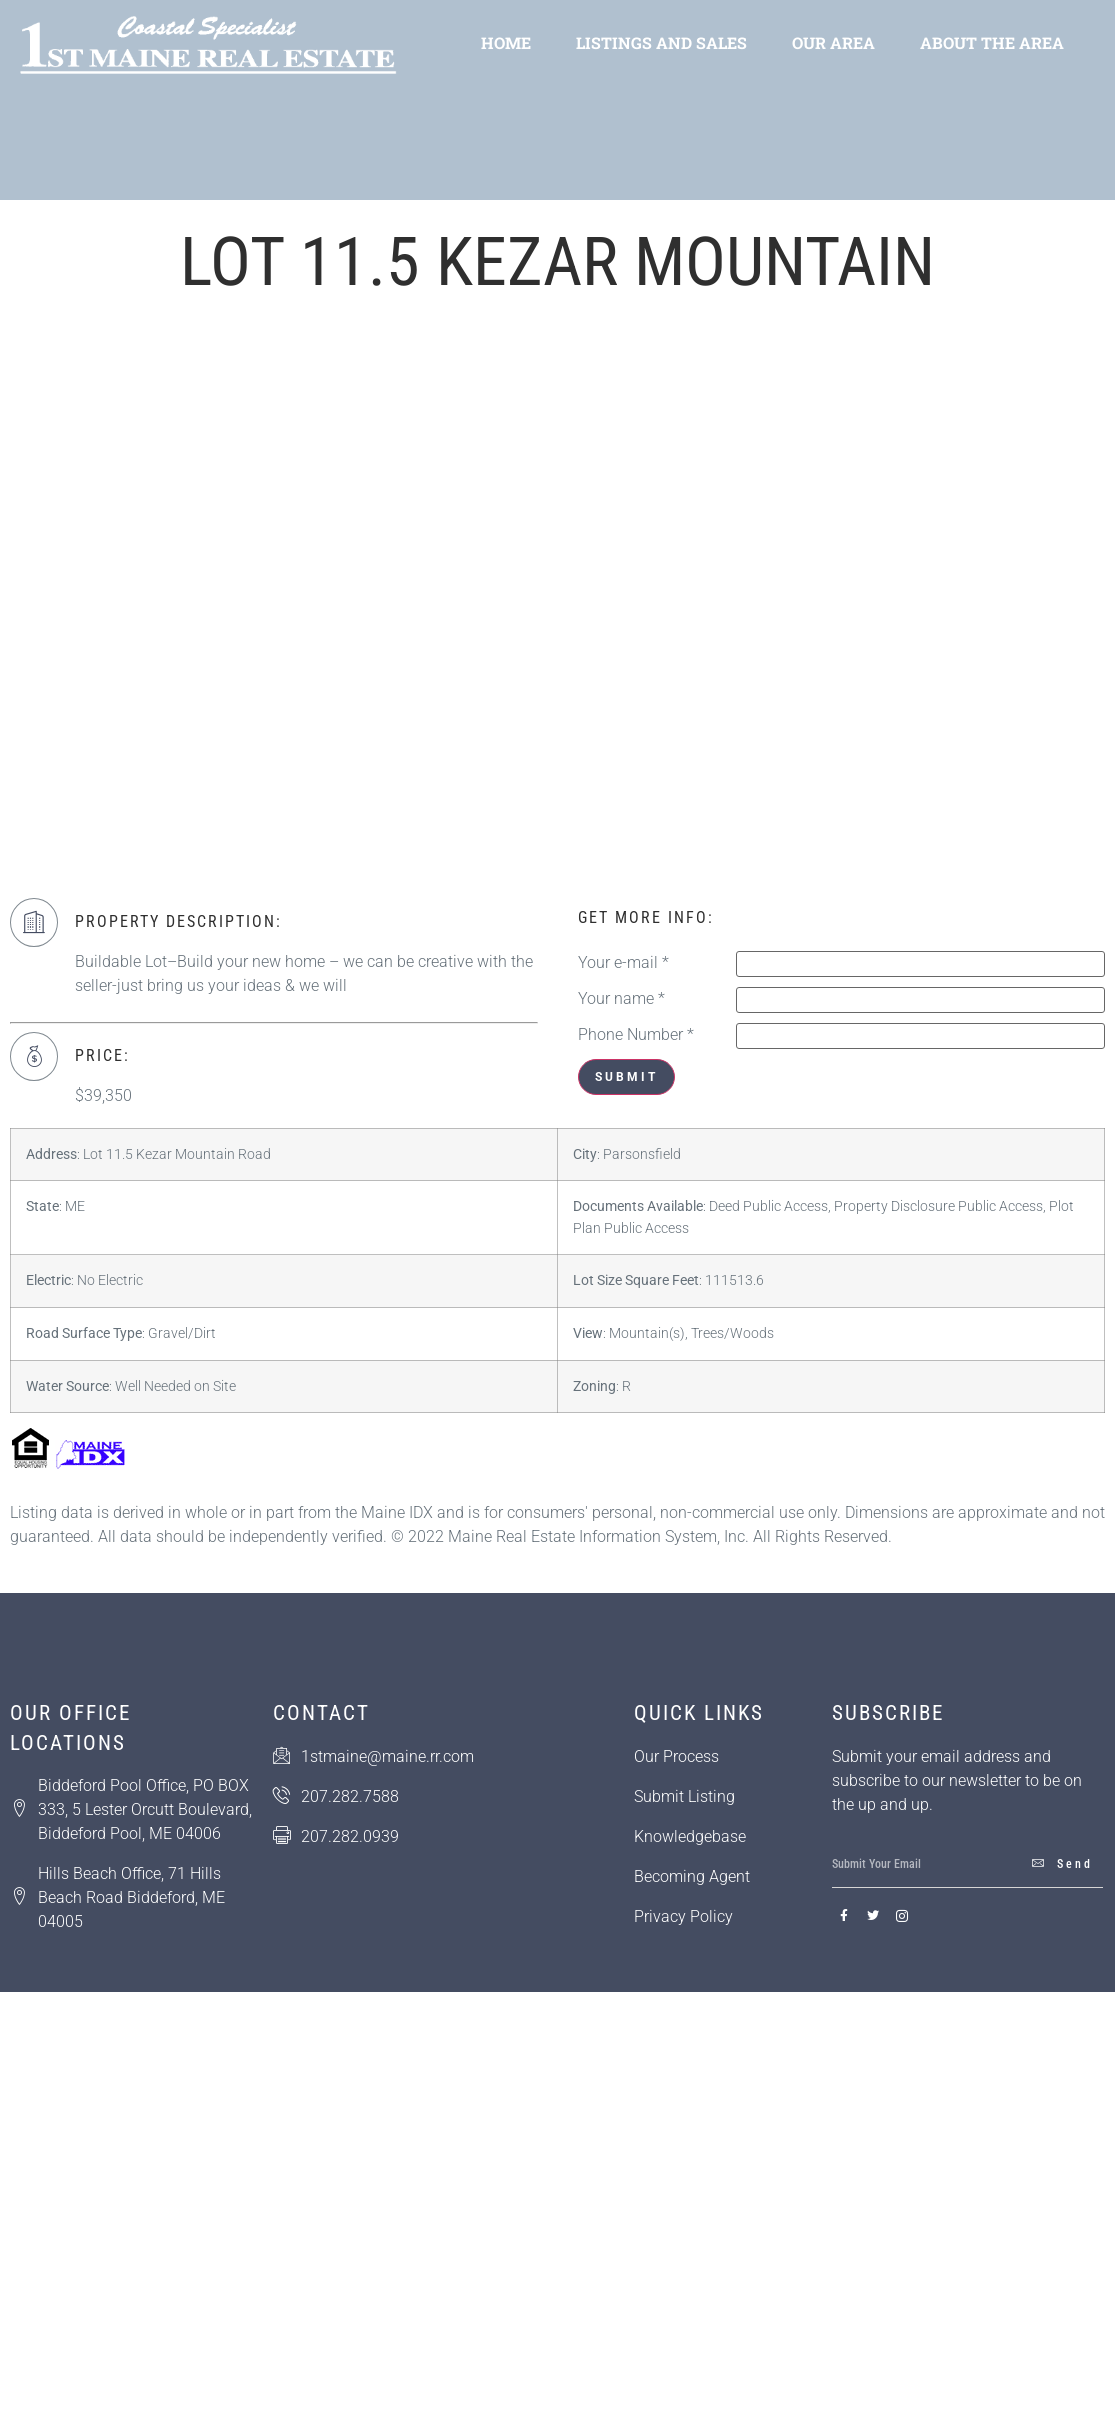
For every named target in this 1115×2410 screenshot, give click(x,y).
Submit (626, 1077)
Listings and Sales (661, 42)
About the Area (992, 42)
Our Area (833, 42)
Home (506, 42)
